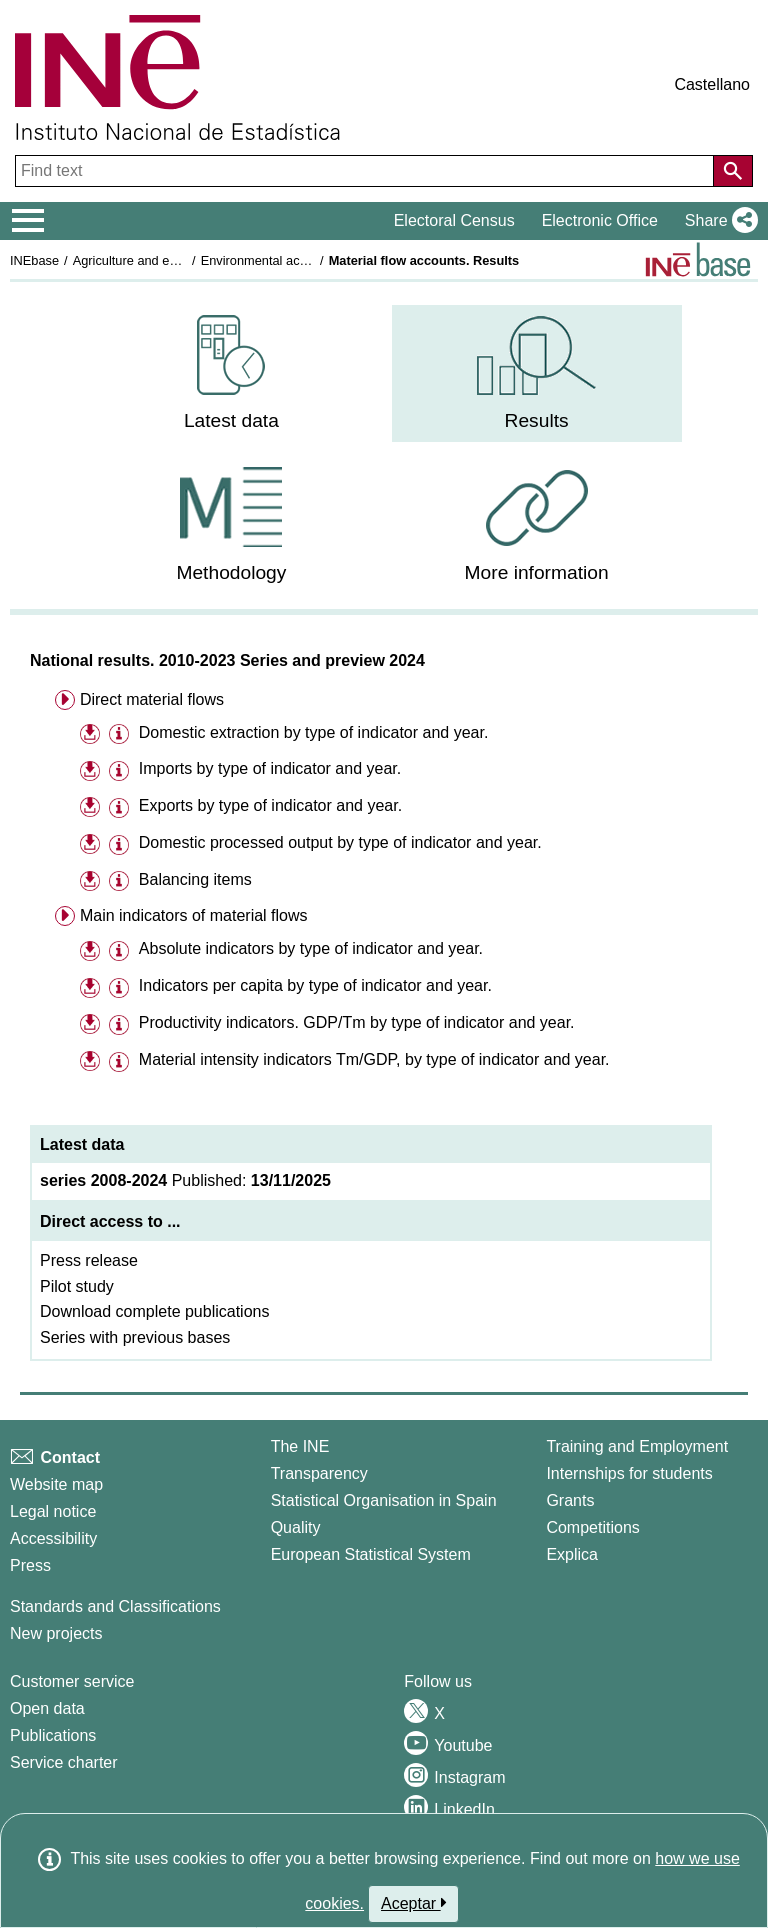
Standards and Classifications (115, 1606)
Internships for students (629, 1473)
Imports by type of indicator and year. (270, 768)
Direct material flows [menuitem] (152, 699)
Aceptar (413, 1903)
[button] (717, 221)
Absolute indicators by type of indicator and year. (310, 948)
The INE (300, 1446)
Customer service (72, 1681)
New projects (56, 1633)
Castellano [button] (712, 84)
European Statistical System (371, 1554)
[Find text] (366, 171)
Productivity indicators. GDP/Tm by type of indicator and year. (357, 1022)
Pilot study (77, 1286)
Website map (56, 1484)
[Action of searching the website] (733, 171)
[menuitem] (231, 373)
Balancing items (195, 879)
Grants (570, 1500)
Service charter (64, 1762)
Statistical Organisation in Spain (384, 1500)
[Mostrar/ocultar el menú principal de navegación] (28, 221)
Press (30, 1565)
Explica (572, 1554)
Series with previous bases (135, 1337)
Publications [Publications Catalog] (53, 1735)
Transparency (319, 1473)
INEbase (34, 260)
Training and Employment (637, 1446)
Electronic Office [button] (600, 220)
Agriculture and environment (153, 260)
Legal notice (53, 1511)
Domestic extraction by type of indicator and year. (314, 732)
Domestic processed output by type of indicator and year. (340, 842)
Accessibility (53, 1538)
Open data (47, 1708)
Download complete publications (154, 1311)
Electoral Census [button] (454, 220)
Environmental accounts (269, 260)
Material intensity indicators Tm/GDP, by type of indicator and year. (374, 1059)
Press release (89, 1260)
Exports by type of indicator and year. (270, 805)
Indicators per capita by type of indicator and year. (315, 985)
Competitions (592, 1527)
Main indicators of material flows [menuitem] (194, 915)
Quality (296, 1527)
